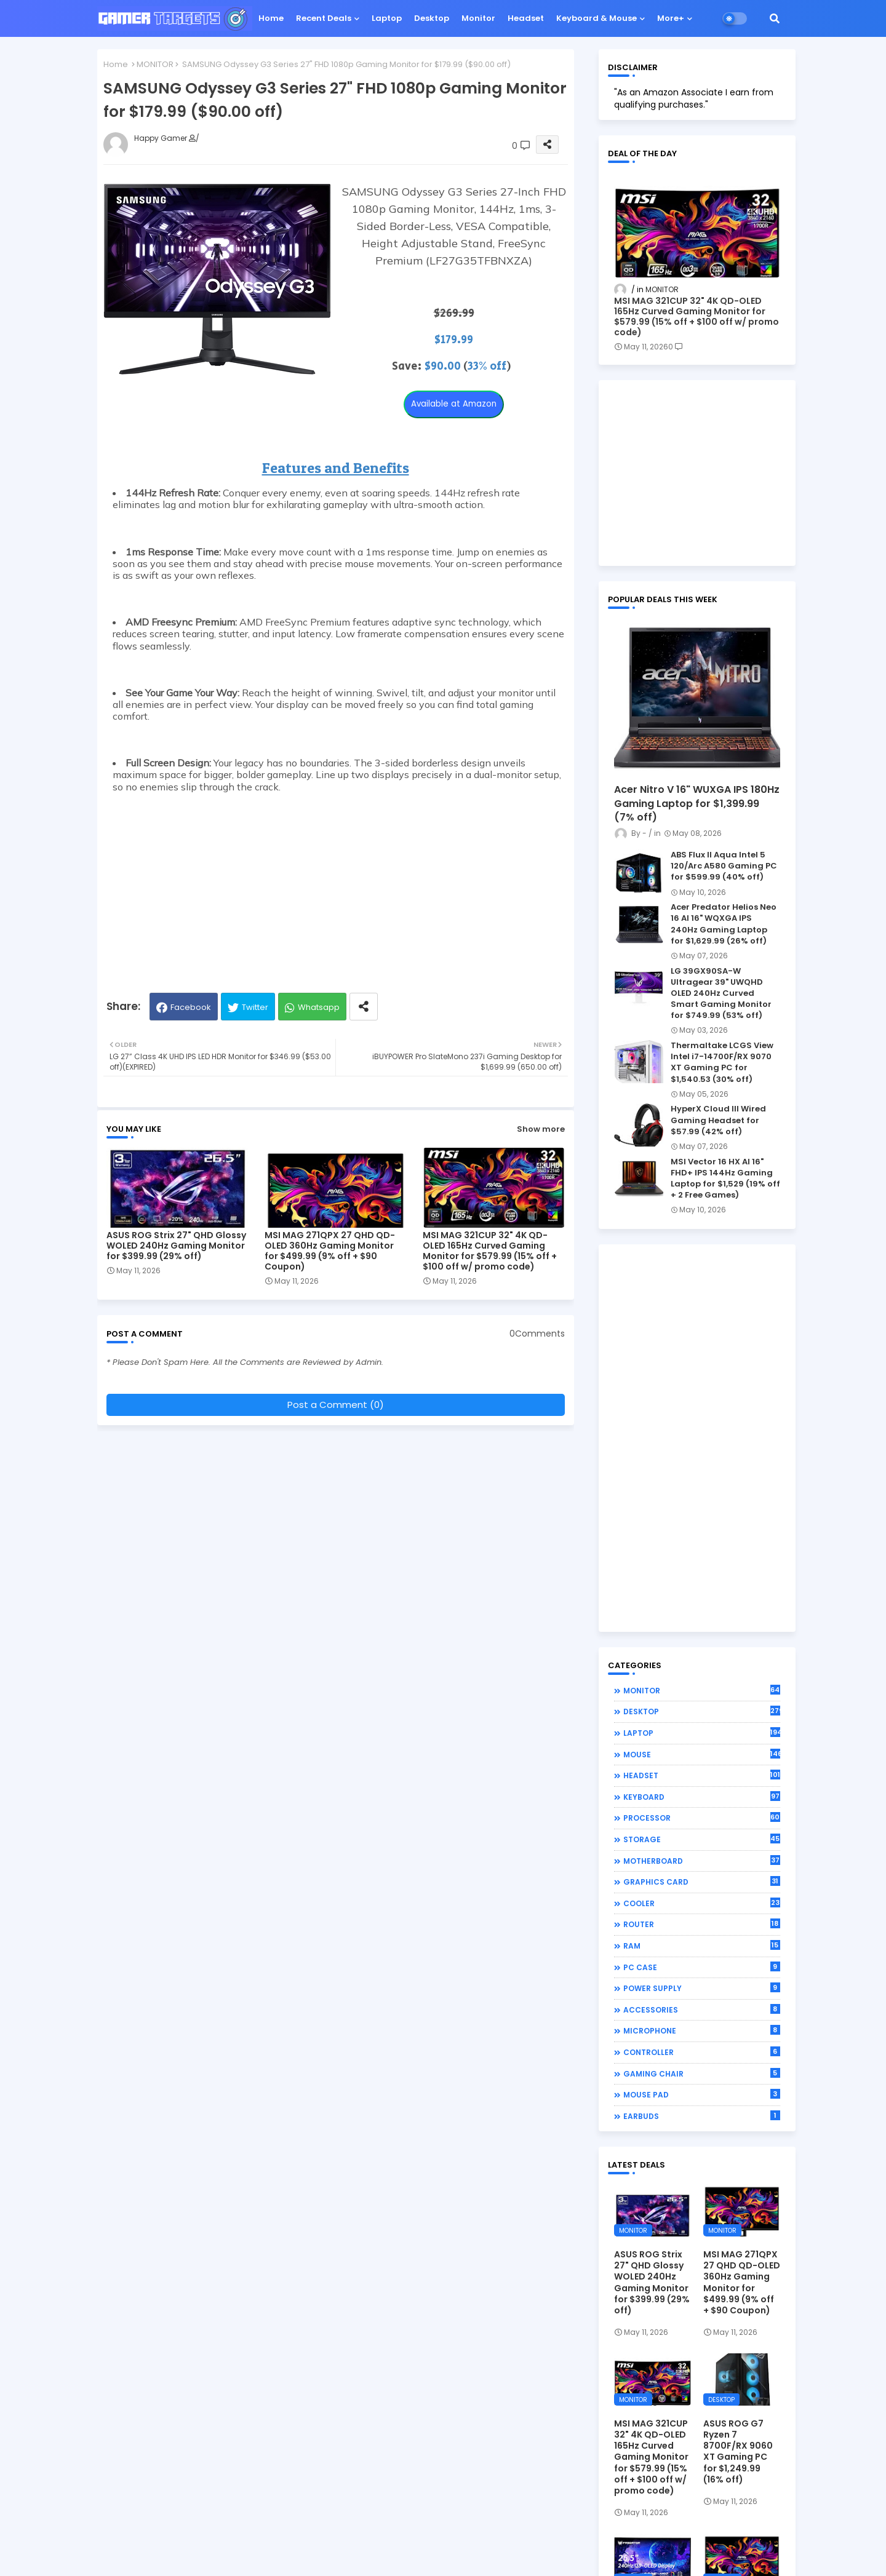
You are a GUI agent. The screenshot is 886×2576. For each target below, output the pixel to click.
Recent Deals (323, 18)
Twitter (255, 1007)
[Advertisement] (335, 885)
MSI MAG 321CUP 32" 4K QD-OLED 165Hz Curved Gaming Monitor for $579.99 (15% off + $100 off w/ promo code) (490, 1251)
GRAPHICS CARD (701, 1881)
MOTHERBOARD (701, 1860)
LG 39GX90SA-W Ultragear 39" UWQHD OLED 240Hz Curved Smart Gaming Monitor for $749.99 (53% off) (721, 994)
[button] (774, 18)
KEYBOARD (701, 1796)
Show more (541, 1129)
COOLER (701, 1903)
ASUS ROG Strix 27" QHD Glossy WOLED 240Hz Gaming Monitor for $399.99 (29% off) (176, 1246)
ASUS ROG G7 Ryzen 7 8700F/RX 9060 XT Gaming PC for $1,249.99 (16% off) (738, 2451)
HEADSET (701, 1775)
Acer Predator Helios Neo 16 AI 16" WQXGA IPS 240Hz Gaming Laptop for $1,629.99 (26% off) (723, 924)
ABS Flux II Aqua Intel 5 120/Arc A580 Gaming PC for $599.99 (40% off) (724, 866)
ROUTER (701, 1924)
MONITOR (155, 64)
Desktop (431, 18)
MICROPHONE (701, 2030)
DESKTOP (701, 1711)
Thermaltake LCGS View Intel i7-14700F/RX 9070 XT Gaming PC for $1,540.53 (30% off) (722, 1062)
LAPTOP (701, 1732)
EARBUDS (701, 2115)
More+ (670, 18)
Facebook (190, 1007)
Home (271, 18)
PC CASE (701, 1967)
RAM (701, 1945)
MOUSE (701, 1754)
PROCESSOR (701, 1817)
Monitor (478, 18)
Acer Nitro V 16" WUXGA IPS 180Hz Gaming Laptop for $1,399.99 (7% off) (697, 803)
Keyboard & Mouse (596, 18)
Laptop (387, 18)
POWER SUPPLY (701, 1988)
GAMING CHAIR (701, 2073)
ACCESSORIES (701, 2009)
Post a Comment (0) (335, 1404)
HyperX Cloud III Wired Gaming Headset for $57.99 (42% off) (718, 1120)
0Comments (537, 1334)
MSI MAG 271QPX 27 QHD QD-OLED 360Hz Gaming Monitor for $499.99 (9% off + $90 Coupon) (330, 1251)
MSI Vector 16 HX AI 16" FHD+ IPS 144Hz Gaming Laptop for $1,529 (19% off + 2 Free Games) (725, 1178)
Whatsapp (319, 1007)
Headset (526, 18)
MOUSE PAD (701, 2094)
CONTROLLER (701, 2051)
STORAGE (701, 1839)
